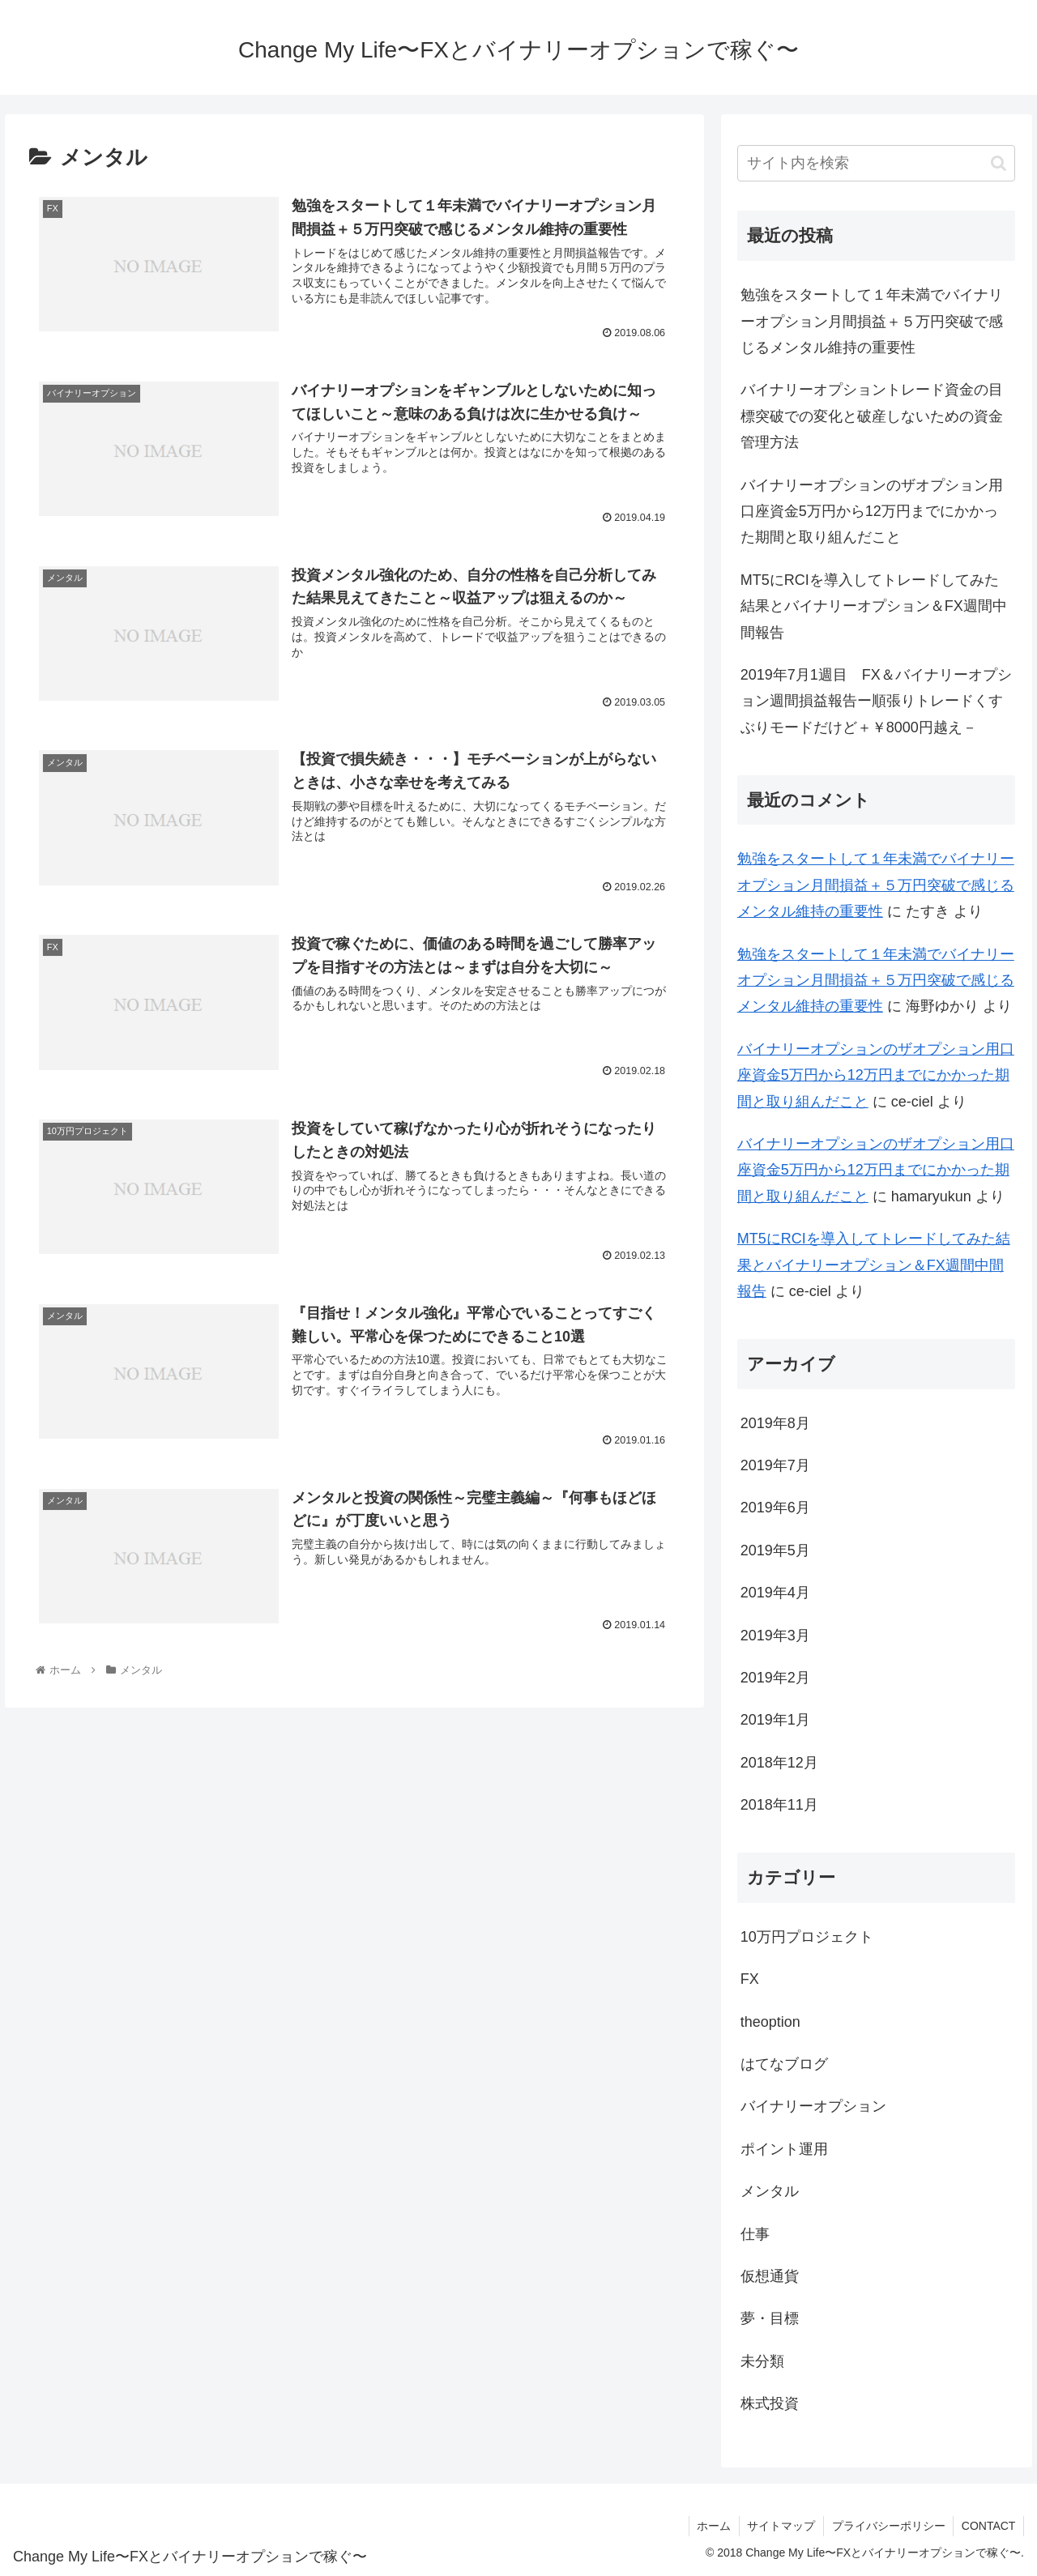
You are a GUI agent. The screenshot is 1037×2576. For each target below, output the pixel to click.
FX (749, 1979)
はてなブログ (784, 2064)
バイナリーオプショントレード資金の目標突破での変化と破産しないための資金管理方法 (871, 416)
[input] (876, 163)
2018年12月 (779, 1763)
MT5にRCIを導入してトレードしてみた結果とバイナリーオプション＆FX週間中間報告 (873, 606)
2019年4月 (775, 1592)
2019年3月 (775, 1635)
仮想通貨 (769, 2276)
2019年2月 (775, 1678)
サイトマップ (779, 2525)
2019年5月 (775, 1550)
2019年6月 (775, 1507)
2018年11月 (779, 1805)
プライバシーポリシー (887, 2525)
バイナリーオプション (813, 2106)
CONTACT (988, 2525)
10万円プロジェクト (806, 1937)
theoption (770, 2022)
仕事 (755, 2234)
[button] (998, 163)
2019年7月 (775, 1465)
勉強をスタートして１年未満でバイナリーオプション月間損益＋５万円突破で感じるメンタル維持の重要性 (871, 321)
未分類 (762, 2361)
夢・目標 (769, 2318)
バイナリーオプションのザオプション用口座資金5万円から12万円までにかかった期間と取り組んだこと (871, 511)
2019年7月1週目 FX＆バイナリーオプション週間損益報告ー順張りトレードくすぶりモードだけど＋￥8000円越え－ (876, 701)
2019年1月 (775, 1720)
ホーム (711, 2525)
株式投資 (769, 2403)
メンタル (769, 2191)
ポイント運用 (784, 2149)
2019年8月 (775, 1423)
